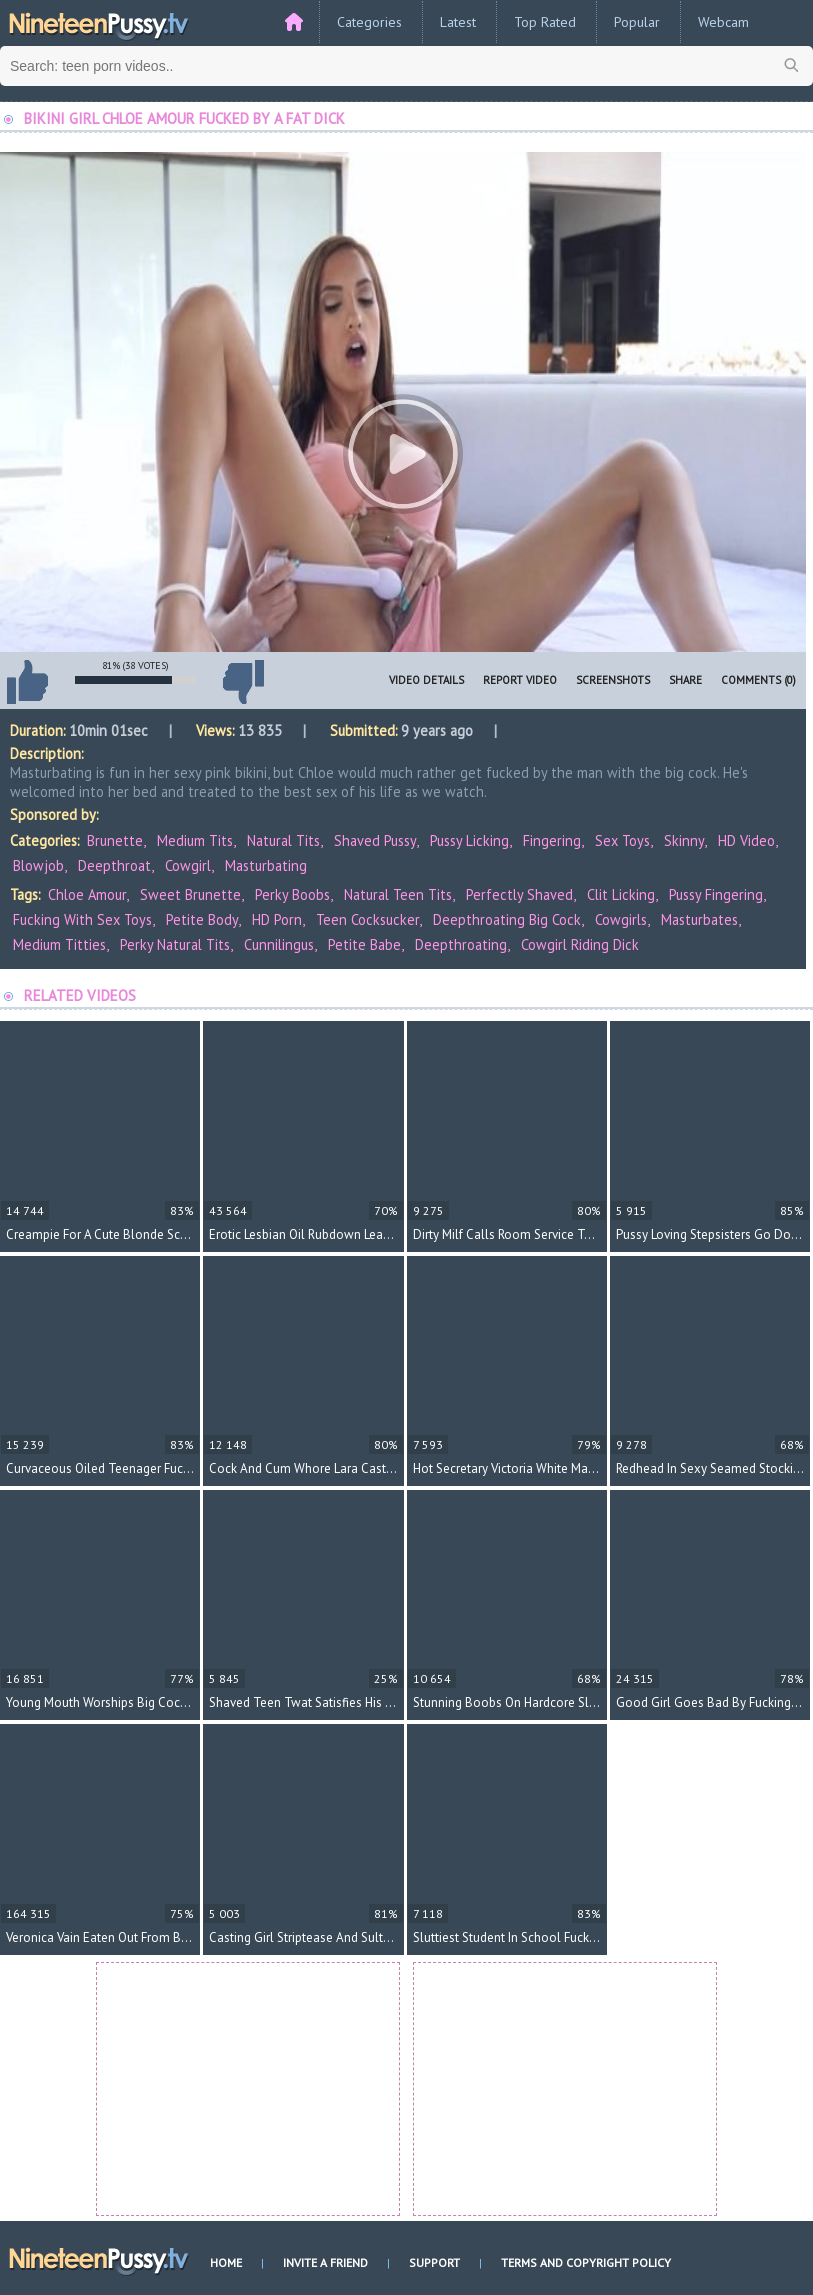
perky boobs (292, 894)
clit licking (621, 894)
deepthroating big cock (507, 919)
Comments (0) (758, 680)
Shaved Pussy (375, 840)
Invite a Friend (325, 2262)
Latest (458, 22)
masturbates (699, 919)
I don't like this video (243, 682)
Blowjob (38, 865)
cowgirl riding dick (580, 944)
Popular (637, 22)
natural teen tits (398, 894)
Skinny (684, 840)
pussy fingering (716, 894)
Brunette (115, 840)
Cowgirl (188, 865)
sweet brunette (190, 894)
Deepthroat (114, 865)
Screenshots (613, 680)
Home (226, 2262)
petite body (202, 919)
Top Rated (545, 22)
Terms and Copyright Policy (586, 2262)
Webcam (723, 22)
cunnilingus (279, 944)
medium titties (59, 944)
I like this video (27, 682)
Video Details (426, 680)
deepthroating (461, 944)
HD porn (277, 919)
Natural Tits (283, 840)
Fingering (552, 840)
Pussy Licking (469, 840)
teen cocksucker (367, 919)
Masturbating (266, 865)
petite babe (364, 944)
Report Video (520, 680)
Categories (369, 22)
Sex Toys (622, 840)
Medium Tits (195, 840)
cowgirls (621, 919)
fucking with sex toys (82, 919)
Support (434, 2262)
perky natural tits (175, 944)
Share (685, 680)
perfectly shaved (519, 894)
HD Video (746, 840)
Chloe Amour (87, 894)
